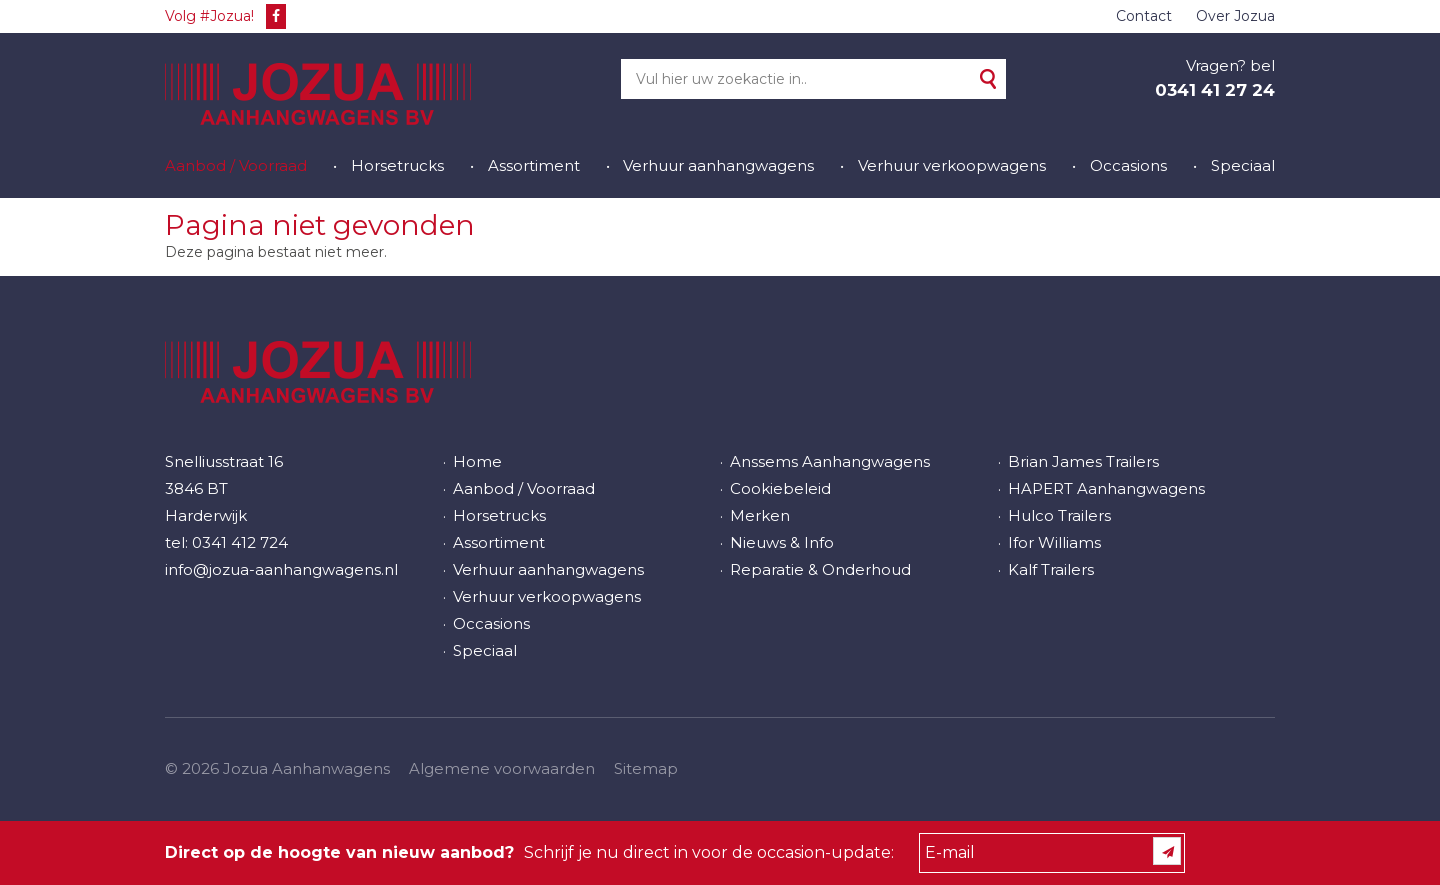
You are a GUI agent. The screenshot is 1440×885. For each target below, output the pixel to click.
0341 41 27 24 (1215, 90)
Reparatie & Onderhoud (820, 569)
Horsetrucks (397, 165)
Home (477, 461)
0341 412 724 (240, 542)
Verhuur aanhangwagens (718, 165)
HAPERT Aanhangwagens (1106, 488)
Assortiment (534, 165)
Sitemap (646, 768)
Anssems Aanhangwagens (830, 461)
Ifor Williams (1054, 542)
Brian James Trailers (1083, 461)
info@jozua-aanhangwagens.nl (281, 569)
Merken (760, 515)
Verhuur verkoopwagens (952, 165)
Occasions (1128, 165)
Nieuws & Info (782, 542)
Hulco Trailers (1059, 515)
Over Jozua (1235, 16)
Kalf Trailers (1051, 569)
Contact (1144, 16)
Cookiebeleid (780, 488)
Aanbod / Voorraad (236, 165)
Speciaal (1243, 165)
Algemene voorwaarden (502, 768)
